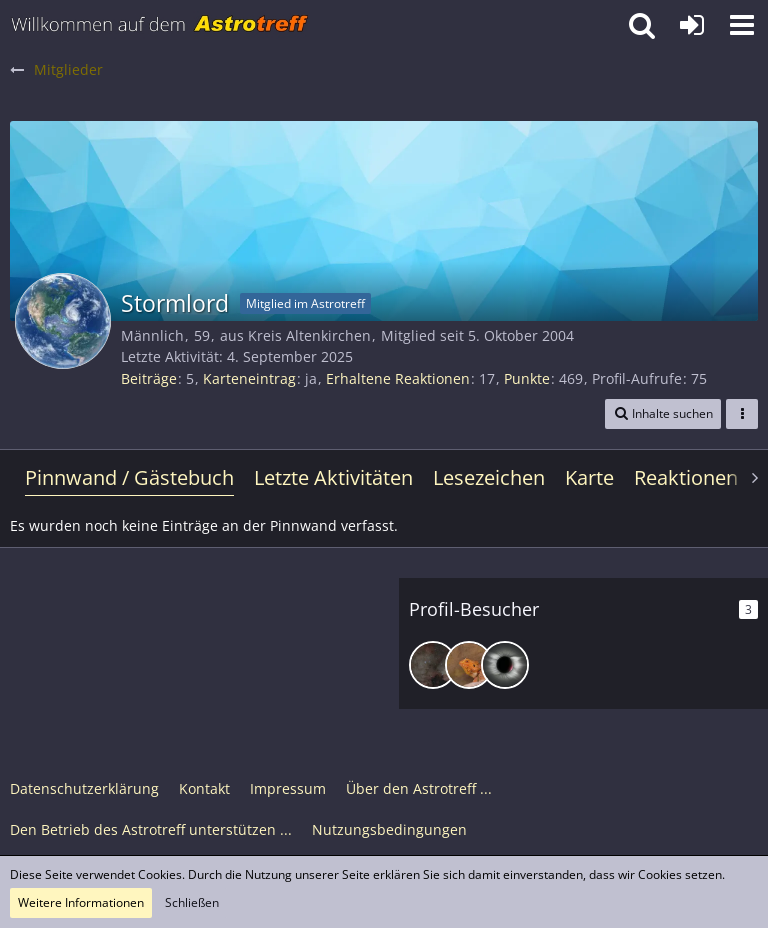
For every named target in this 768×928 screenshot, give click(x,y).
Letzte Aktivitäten (333, 477)
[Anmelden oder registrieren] (692, 25)
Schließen (192, 902)
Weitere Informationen (81, 902)
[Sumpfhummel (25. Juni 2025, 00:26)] (469, 665)
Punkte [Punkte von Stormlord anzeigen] (527, 378)
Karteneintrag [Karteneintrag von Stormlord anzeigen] (249, 378)
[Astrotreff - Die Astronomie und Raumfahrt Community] (160, 25)
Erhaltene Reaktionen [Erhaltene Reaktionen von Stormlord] (398, 378)
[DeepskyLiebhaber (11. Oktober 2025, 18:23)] (433, 665)
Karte (589, 477)
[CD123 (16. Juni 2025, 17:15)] (505, 665)
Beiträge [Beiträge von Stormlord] (149, 378)
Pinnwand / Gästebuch (129, 477)
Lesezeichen (489, 477)
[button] (742, 25)
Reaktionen (686, 477)
